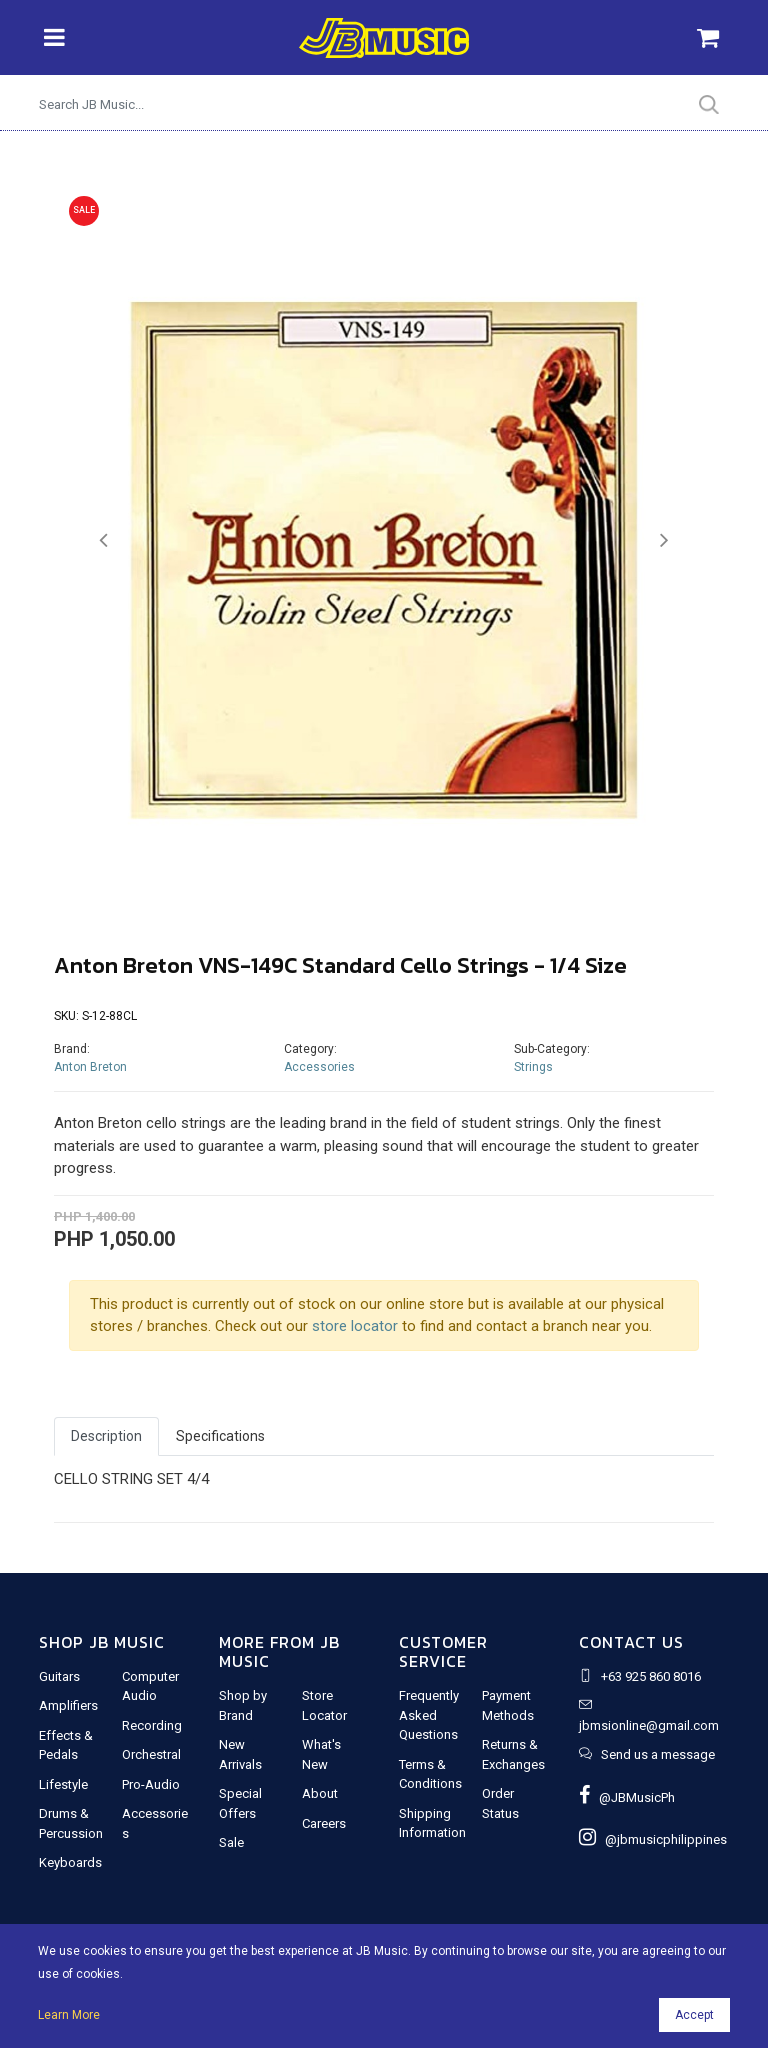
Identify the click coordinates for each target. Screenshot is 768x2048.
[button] (103, 540)
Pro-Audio (151, 1784)
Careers (324, 1823)
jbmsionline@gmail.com (649, 1725)
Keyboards (70, 1862)
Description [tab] (106, 1436)
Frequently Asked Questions (429, 1715)
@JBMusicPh (627, 1797)
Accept (694, 2015)
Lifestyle (63, 1784)
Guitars (59, 1676)
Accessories (319, 1067)
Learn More (69, 2015)
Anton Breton (90, 1067)
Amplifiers (68, 1705)
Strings (533, 1067)
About (320, 1793)
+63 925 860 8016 (651, 1676)
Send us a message (658, 1754)
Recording (152, 1725)
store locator (355, 1326)
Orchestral (151, 1754)
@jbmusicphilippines (653, 1839)
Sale (231, 1842)
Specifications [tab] (220, 1436)
